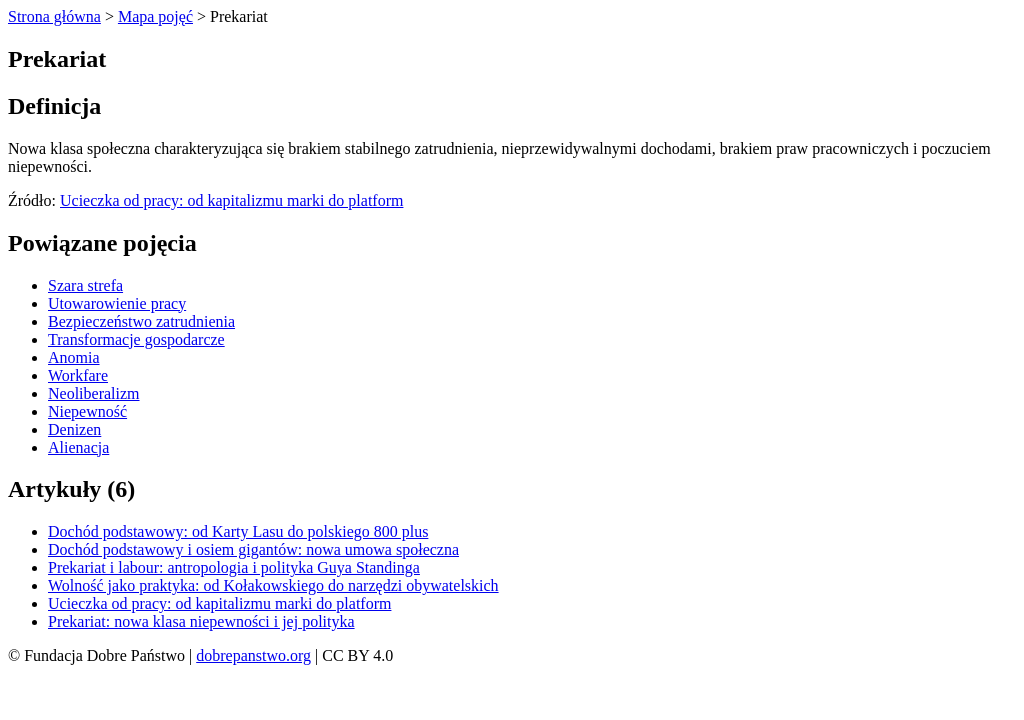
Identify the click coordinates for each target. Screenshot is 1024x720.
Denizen (74, 429)
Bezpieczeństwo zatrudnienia (141, 321)
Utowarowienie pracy (117, 303)
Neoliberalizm (94, 393)
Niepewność (87, 411)
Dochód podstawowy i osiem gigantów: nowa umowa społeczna (253, 549)
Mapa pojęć (155, 16)
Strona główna (54, 16)
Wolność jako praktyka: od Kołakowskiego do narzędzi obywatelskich (273, 585)
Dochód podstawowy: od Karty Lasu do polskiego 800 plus (238, 531)
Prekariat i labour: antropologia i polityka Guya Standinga (234, 567)
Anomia (74, 357)
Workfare (78, 375)
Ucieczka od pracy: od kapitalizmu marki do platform (231, 200)
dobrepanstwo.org (253, 655)
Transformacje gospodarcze (136, 339)
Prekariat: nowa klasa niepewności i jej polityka (201, 621)
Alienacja (78, 447)
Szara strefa (85, 285)
